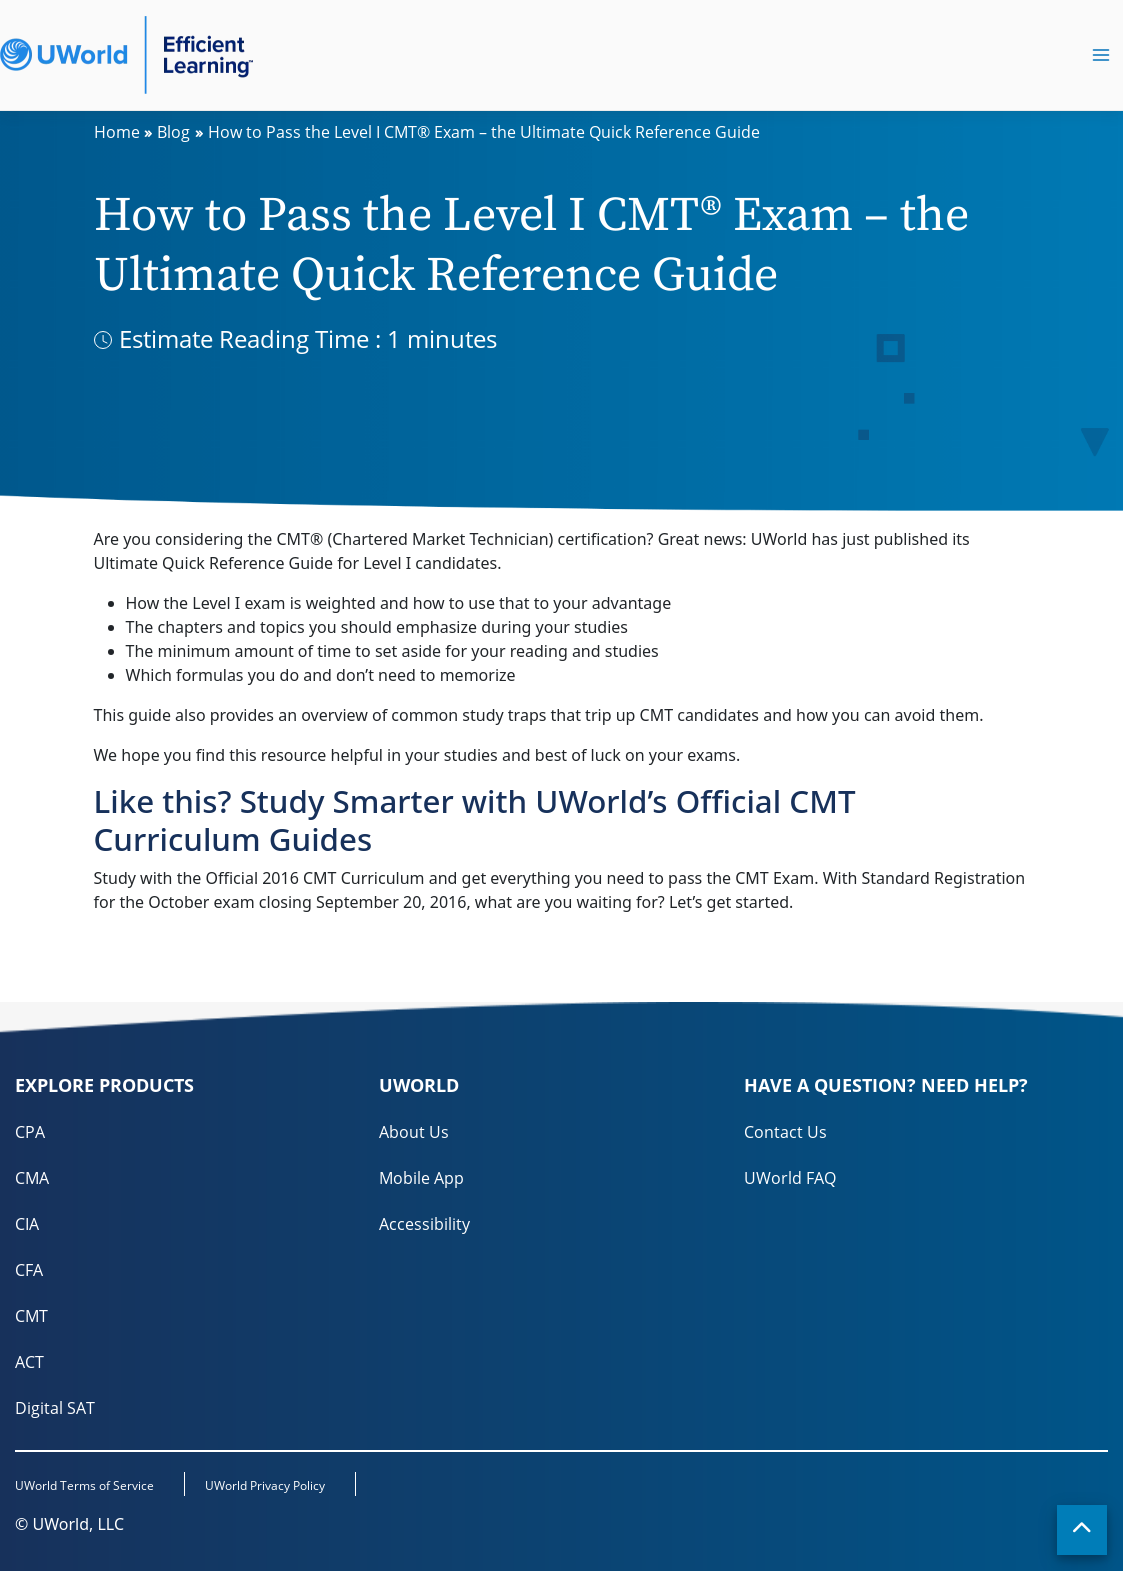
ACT (29, 1362)
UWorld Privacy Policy (265, 1485)
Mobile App (421, 1178)
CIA (27, 1224)
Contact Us (785, 1132)
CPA (30, 1132)
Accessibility (424, 1224)
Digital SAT (55, 1408)
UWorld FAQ (790, 1178)
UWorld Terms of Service (84, 1485)
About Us (414, 1132)
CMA (32, 1178)
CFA (29, 1270)
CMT (31, 1316)
